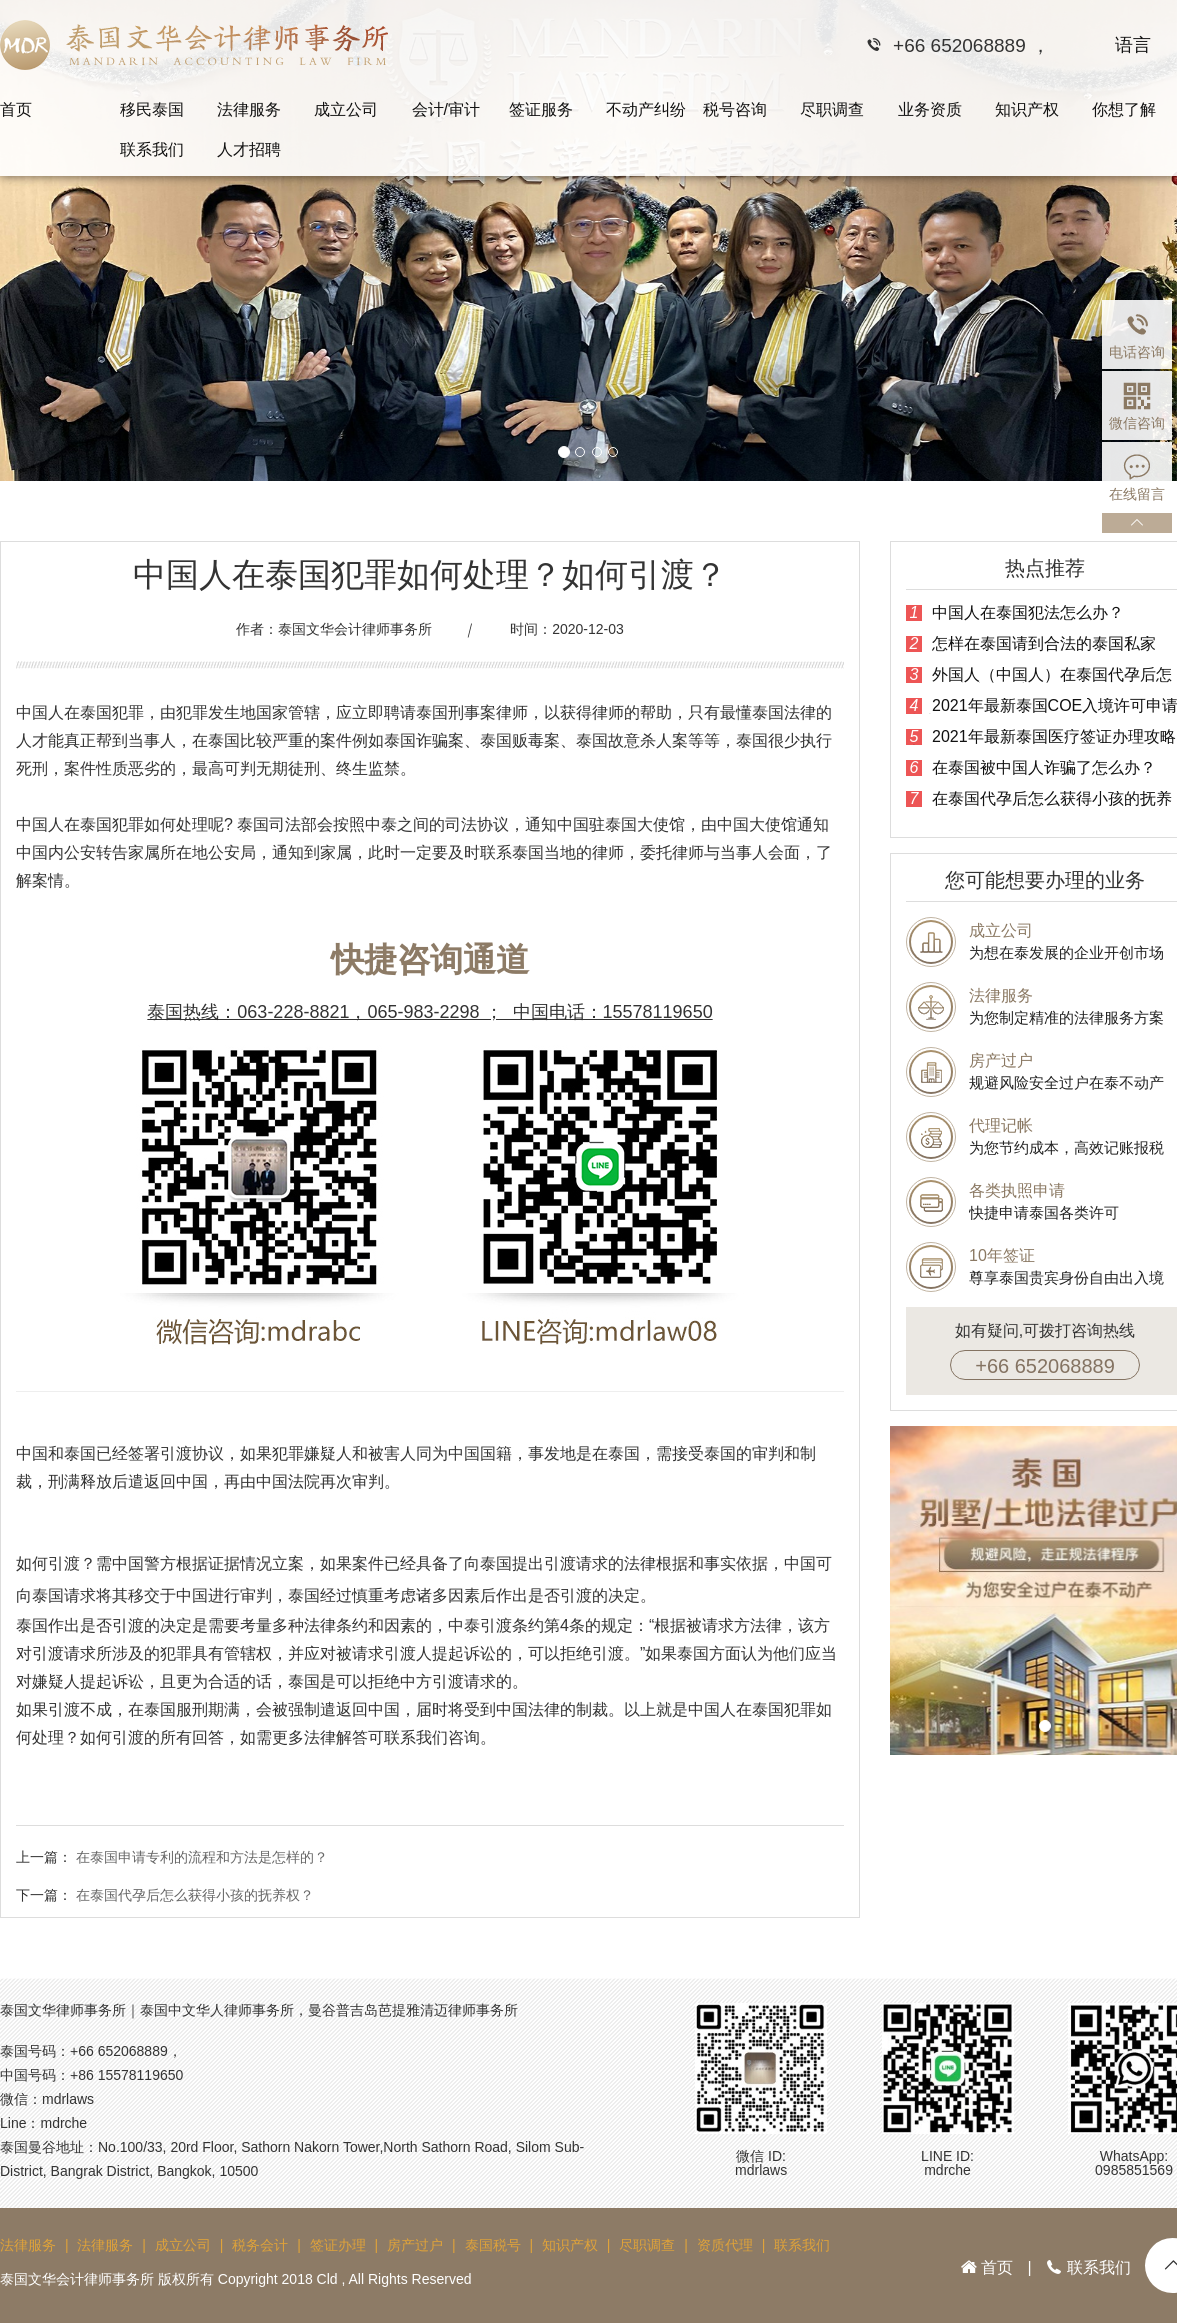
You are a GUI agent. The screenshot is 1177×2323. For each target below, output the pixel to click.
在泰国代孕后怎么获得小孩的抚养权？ (195, 1895)
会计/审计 (446, 109)
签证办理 (338, 2245)
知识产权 (1027, 109)
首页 (16, 109)
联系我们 (152, 149)
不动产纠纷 (646, 109)
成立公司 (346, 109)
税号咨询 (735, 109)
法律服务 (249, 109)
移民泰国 (152, 109)
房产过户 (415, 2245)
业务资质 (930, 109)
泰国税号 (493, 2245)
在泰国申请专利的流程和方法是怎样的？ (202, 1857)
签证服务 (541, 109)
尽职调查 (832, 109)
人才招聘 (249, 149)
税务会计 (260, 2245)
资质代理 (725, 2245)
